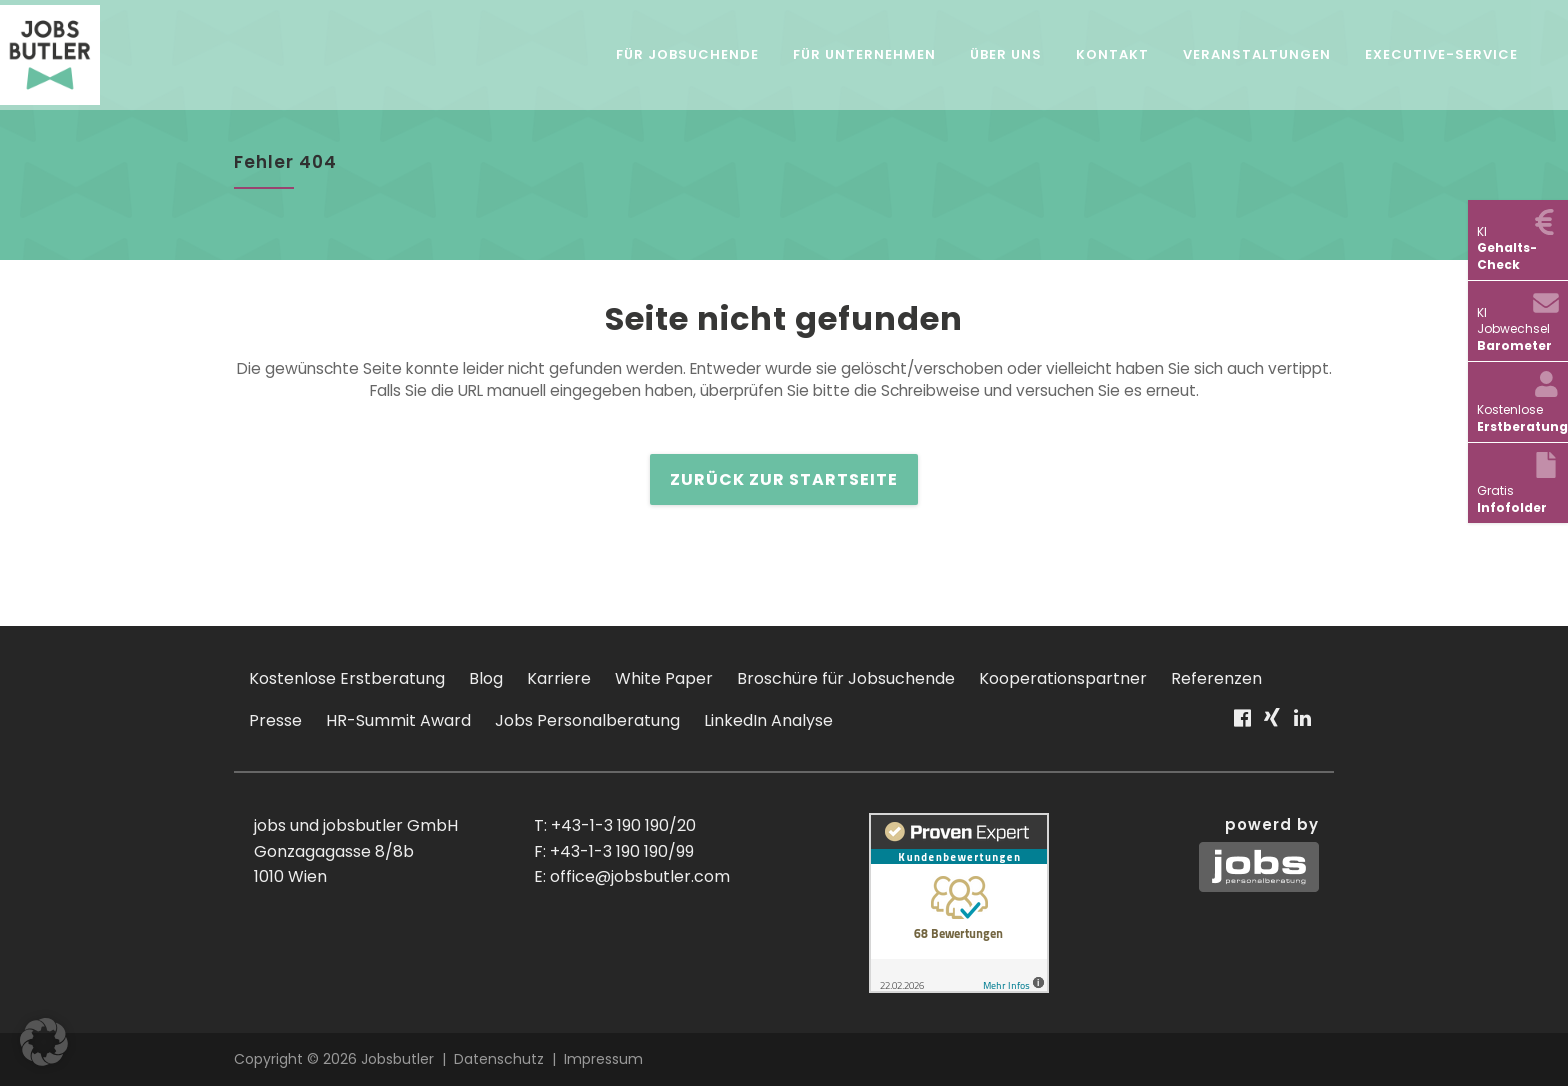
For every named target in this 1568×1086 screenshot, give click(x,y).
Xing (1272, 726)
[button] (44, 1042)
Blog (486, 678)
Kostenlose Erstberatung (347, 678)
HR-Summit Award (398, 720)
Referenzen (1216, 678)
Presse (275, 720)
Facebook (1241, 726)
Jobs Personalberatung (587, 720)
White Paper (664, 678)
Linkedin (1303, 726)
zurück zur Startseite (784, 480)
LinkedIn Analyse (768, 720)
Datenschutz (499, 1059)
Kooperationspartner (1063, 678)
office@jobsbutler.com (640, 876)
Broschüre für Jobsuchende (846, 678)
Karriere (559, 678)
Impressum (603, 1059)
